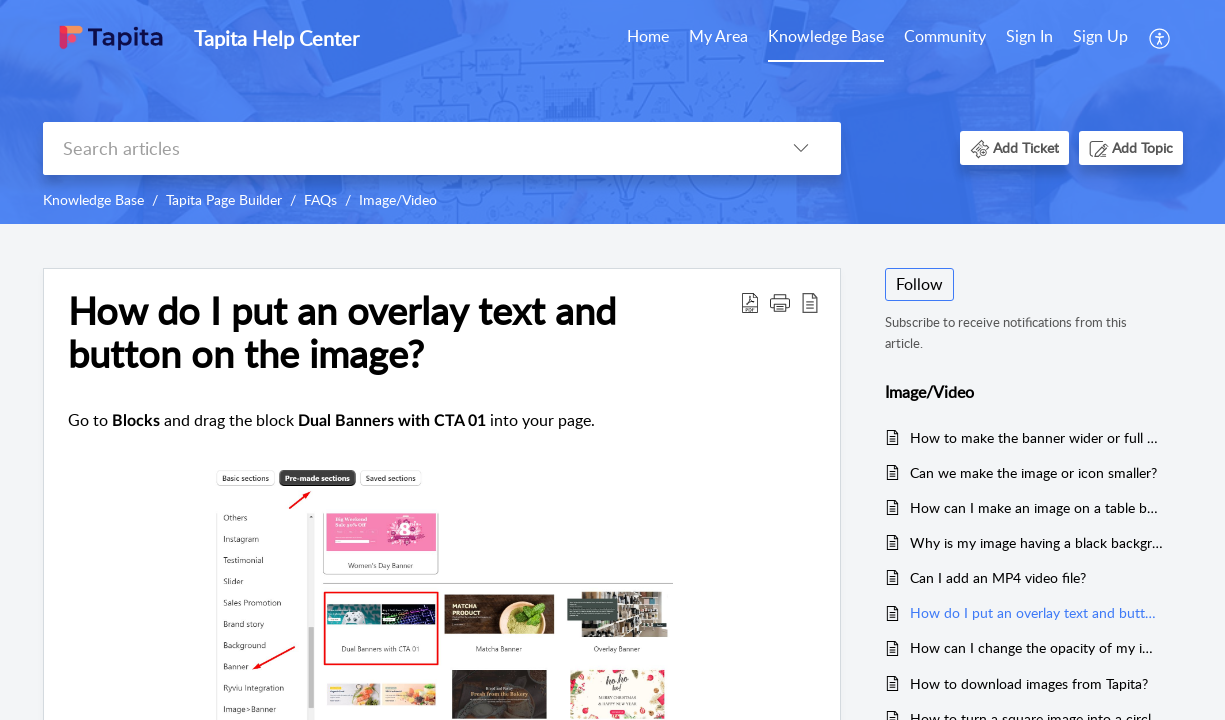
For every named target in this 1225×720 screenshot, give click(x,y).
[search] (402, 148)
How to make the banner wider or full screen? (1036, 437)
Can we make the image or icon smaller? (1033, 472)
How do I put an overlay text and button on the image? (1036, 612)
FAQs (320, 199)
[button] (1160, 38)
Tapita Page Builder (224, 199)
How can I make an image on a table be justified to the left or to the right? (1036, 507)
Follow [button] (919, 284)
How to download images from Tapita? (1029, 683)
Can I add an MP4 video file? (998, 577)
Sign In (1029, 36)
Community (945, 36)
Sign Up (1100, 36)
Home (648, 36)
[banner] (612, 112)
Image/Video (398, 199)
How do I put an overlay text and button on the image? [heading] (342, 333)
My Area (718, 36)
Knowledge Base (826, 36)
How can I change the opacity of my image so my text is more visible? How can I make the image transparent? (1036, 647)
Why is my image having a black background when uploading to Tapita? (1036, 542)
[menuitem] (648, 38)
